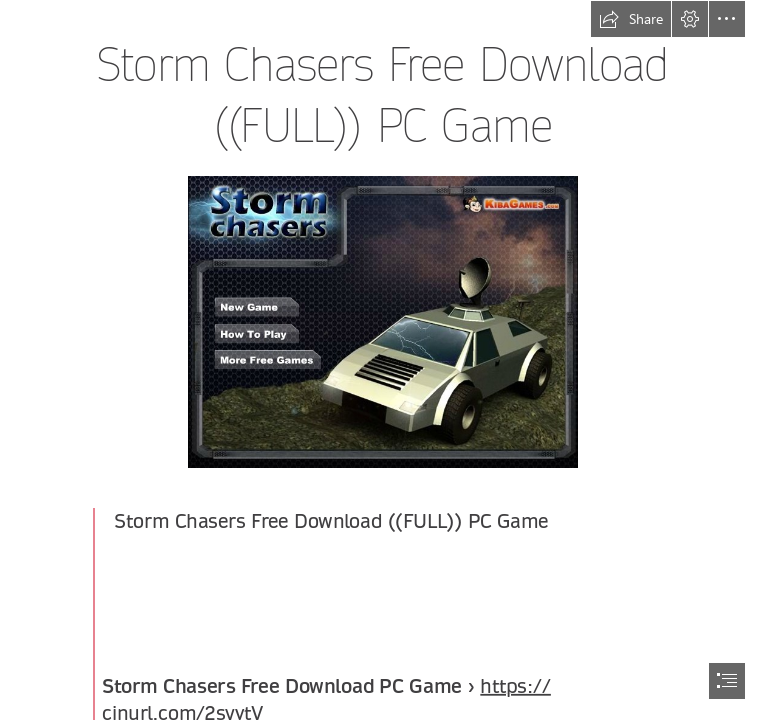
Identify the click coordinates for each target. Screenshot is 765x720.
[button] (631, 19)
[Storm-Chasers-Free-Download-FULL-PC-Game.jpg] (382, 321)
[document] (382, 360)
